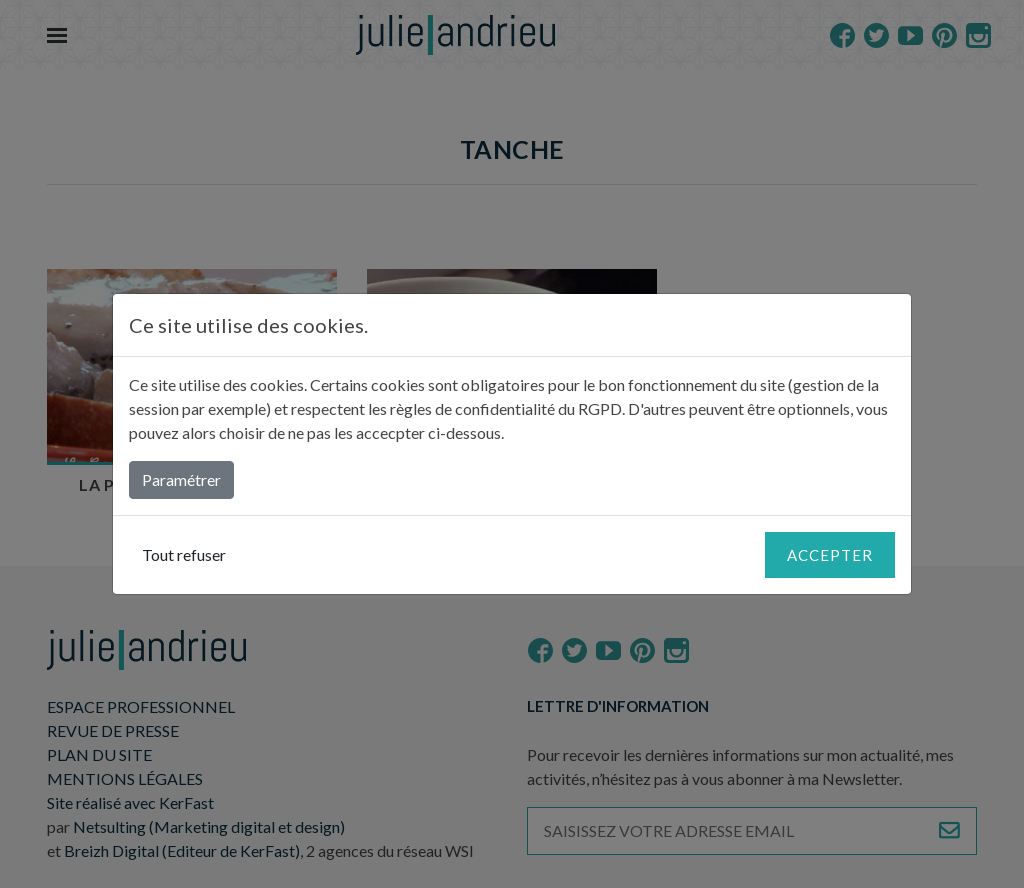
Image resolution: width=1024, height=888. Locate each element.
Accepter (830, 555)
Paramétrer (181, 479)
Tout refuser (184, 554)
